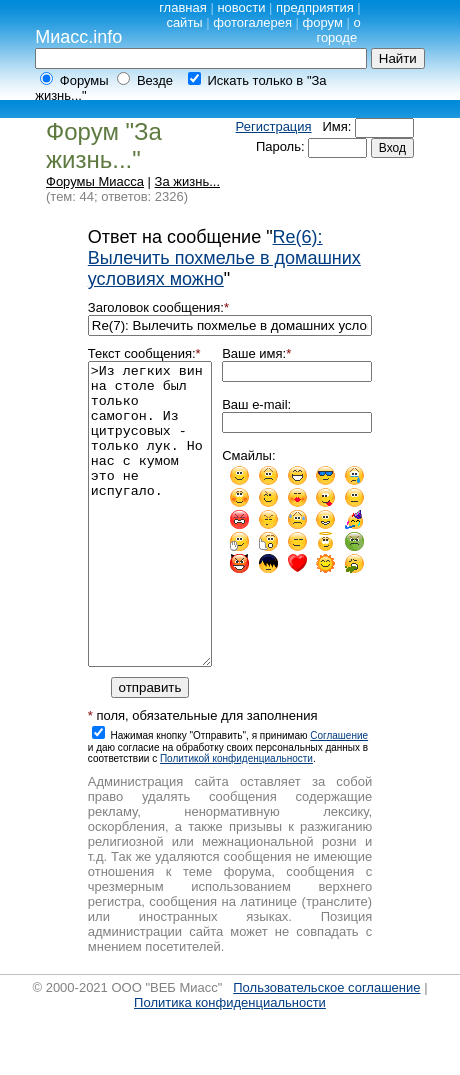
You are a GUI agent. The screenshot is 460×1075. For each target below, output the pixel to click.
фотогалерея (252, 22)
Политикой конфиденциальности (236, 818)
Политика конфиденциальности (230, 1062)
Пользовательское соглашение (326, 1047)
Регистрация (274, 126)
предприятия (315, 7)
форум (323, 22)
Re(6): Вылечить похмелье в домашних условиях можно (224, 258)
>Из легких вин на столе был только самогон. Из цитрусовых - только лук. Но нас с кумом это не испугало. (150, 544)
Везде (155, 80)
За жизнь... (187, 181)
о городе (338, 30)
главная (183, 7)
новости (241, 7)
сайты (184, 22)
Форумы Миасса (95, 181)
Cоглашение (339, 795)
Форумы (84, 80)
